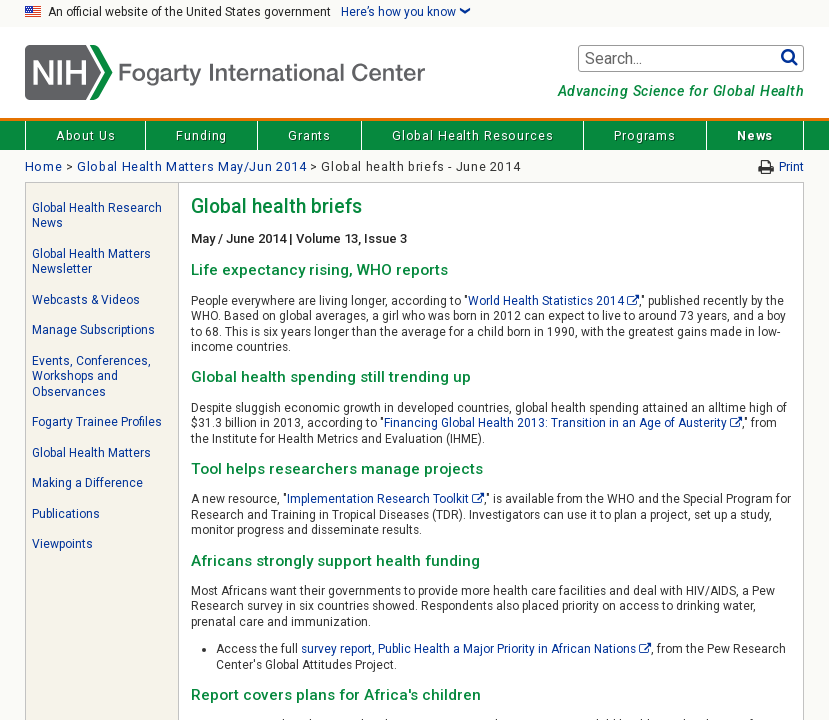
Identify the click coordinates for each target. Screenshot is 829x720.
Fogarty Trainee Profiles (97, 422)
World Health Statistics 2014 (546, 301)
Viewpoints (62, 544)
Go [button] (788, 59)
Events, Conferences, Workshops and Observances (91, 376)
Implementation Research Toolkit (378, 499)
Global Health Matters (91, 453)
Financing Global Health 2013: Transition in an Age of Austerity (555, 423)
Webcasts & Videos (86, 300)
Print (791, 166)
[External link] (633, 301)
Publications (66, 514)
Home (44, 166)
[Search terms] (691, 59)
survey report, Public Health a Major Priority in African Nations (468, 649)
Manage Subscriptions (93, 330)
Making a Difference (87, 483)
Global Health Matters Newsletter (91, 262)
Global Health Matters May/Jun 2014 (191, 166)
